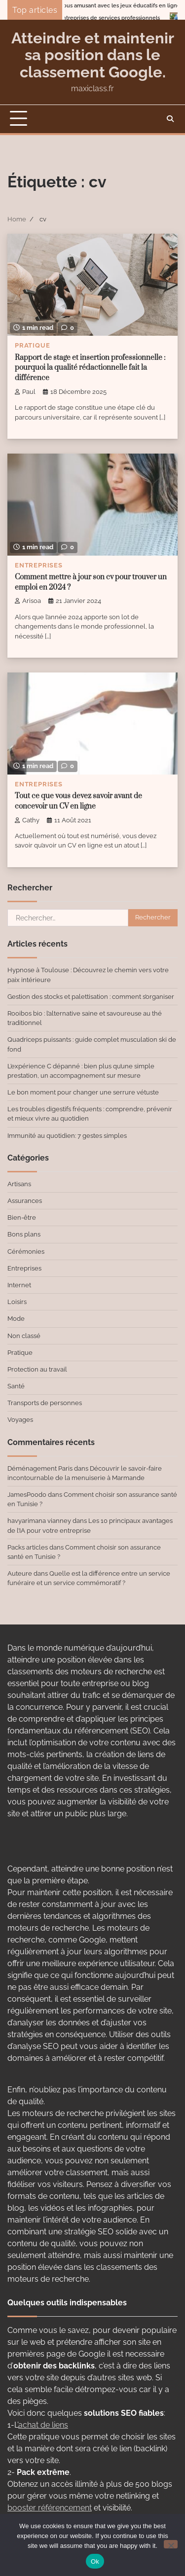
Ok (95, 2561)
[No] (171, 2544)
